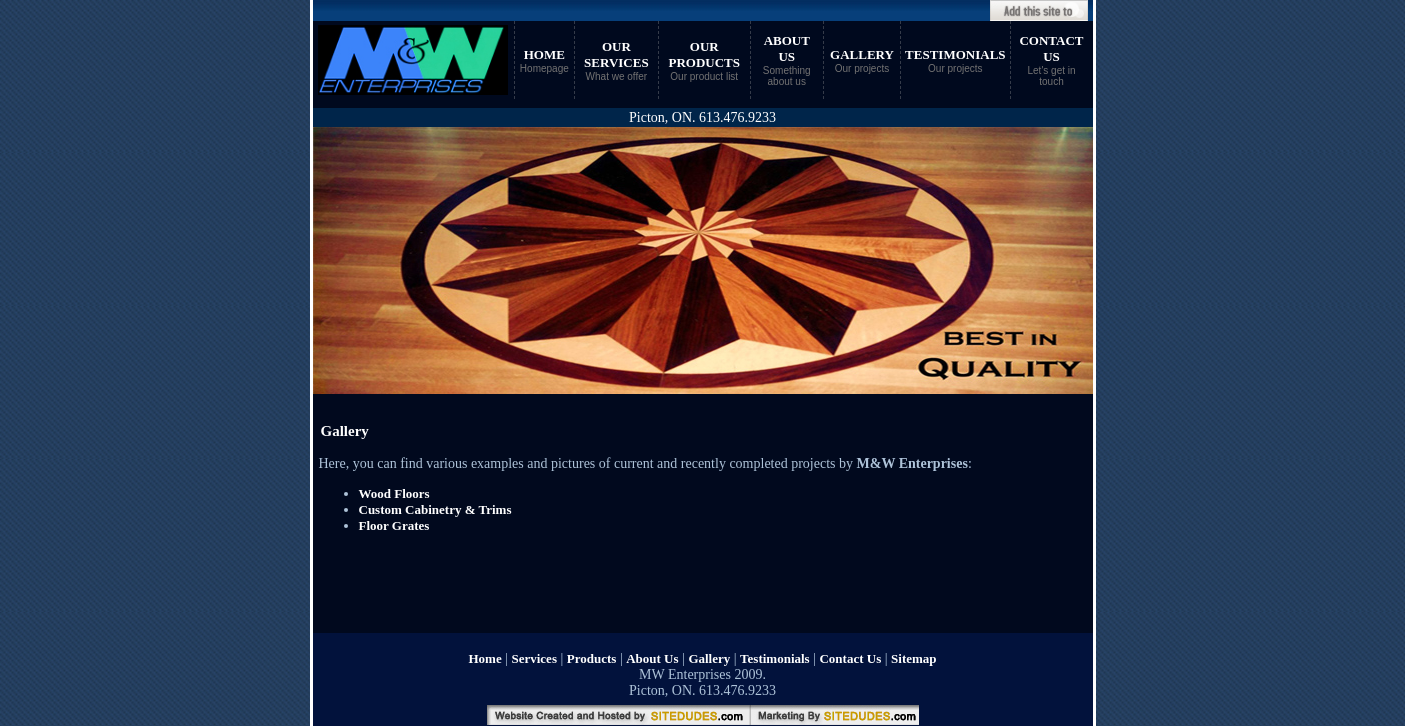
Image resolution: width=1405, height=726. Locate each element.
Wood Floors (394, 493)
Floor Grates (394, 525)
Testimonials (775, 658)
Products (592, 658)
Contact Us (850, 658)
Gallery (709, 658)
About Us (652, 658)
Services (533, 658)
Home (484, 658)
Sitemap (914, 658)
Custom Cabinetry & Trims (435, 509)
